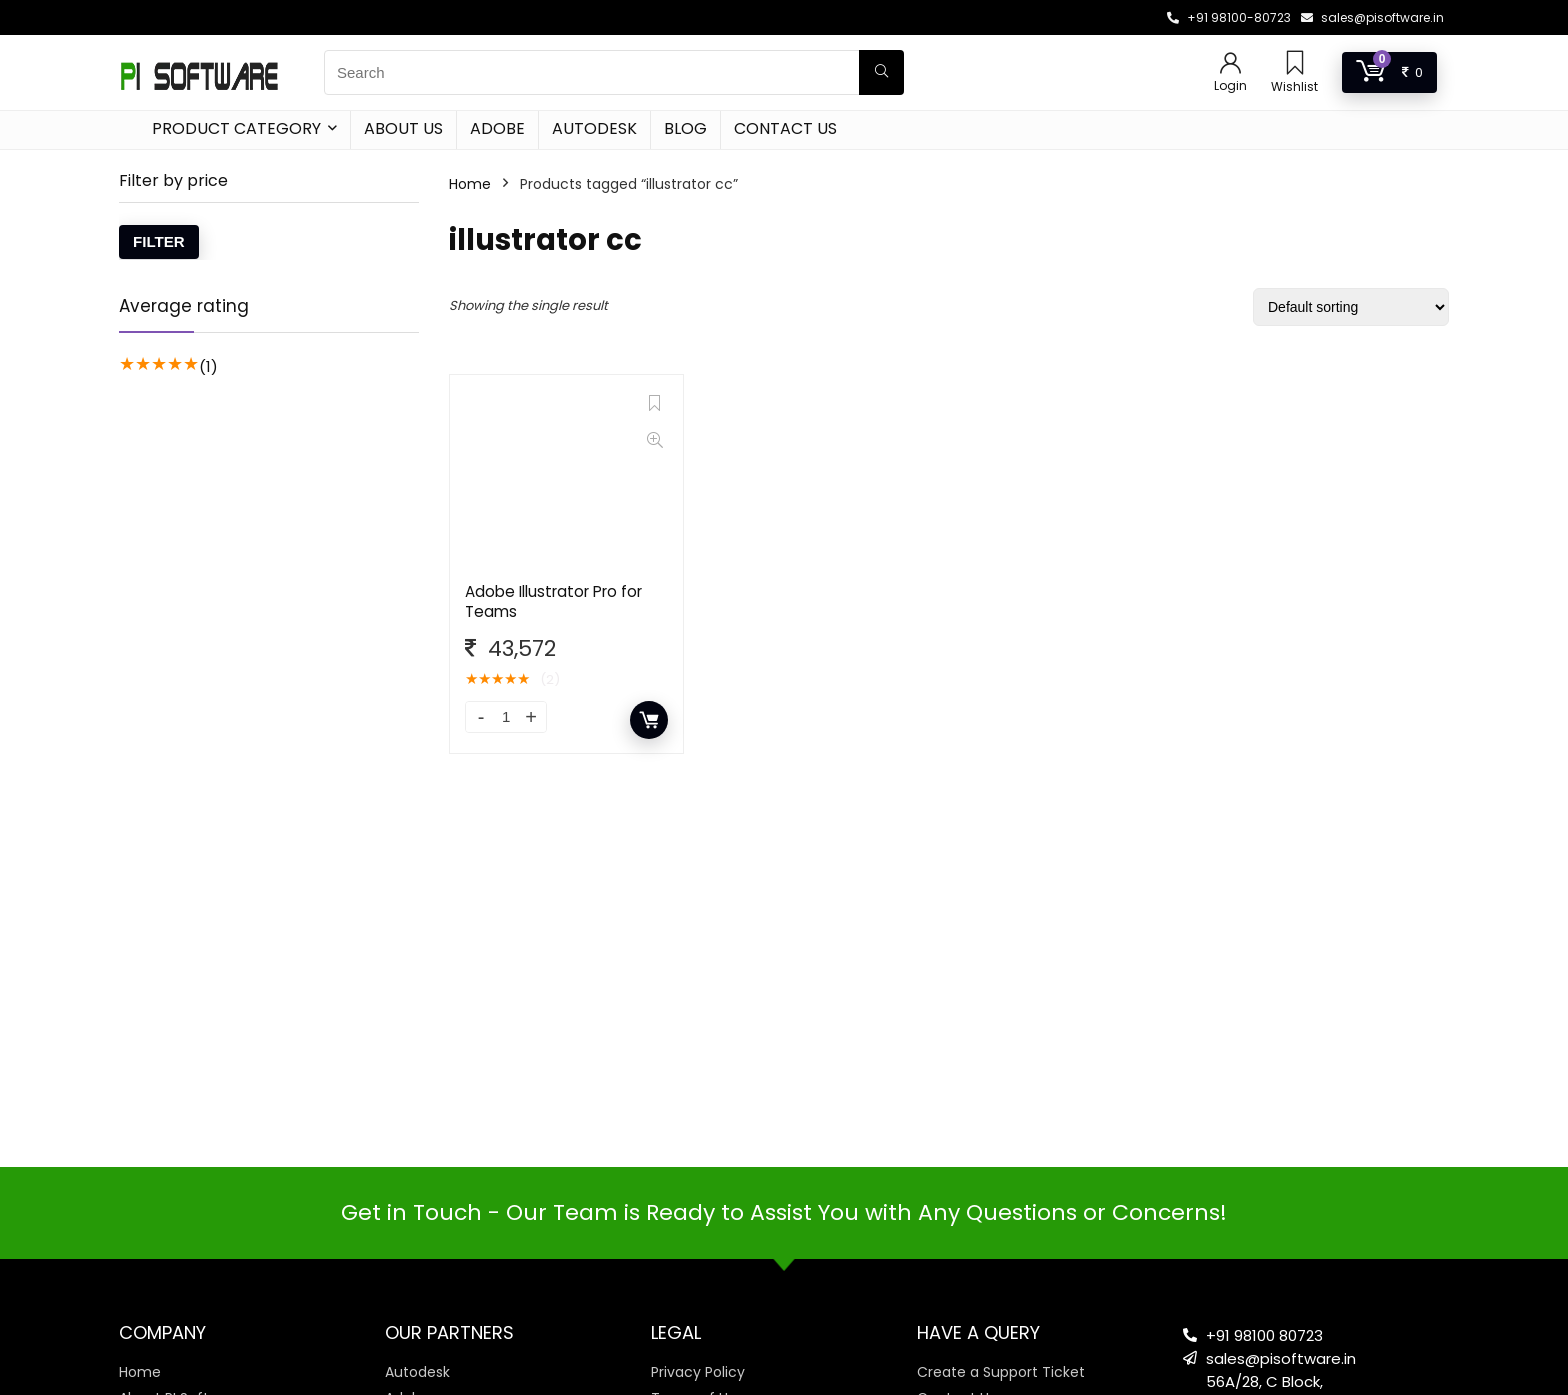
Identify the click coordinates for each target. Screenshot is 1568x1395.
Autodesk (594, 128)
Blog (685, 128)
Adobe (497, 128)
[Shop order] (1351, 307)
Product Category (236, 128)
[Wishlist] (1295, 64)
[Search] (881, 72)
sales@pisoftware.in (1382, 17)
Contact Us (785, 128)
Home (470, 184)
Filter (159, 241)
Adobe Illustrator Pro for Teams (553, 601)
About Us (403, 128)
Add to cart (649, 720)
